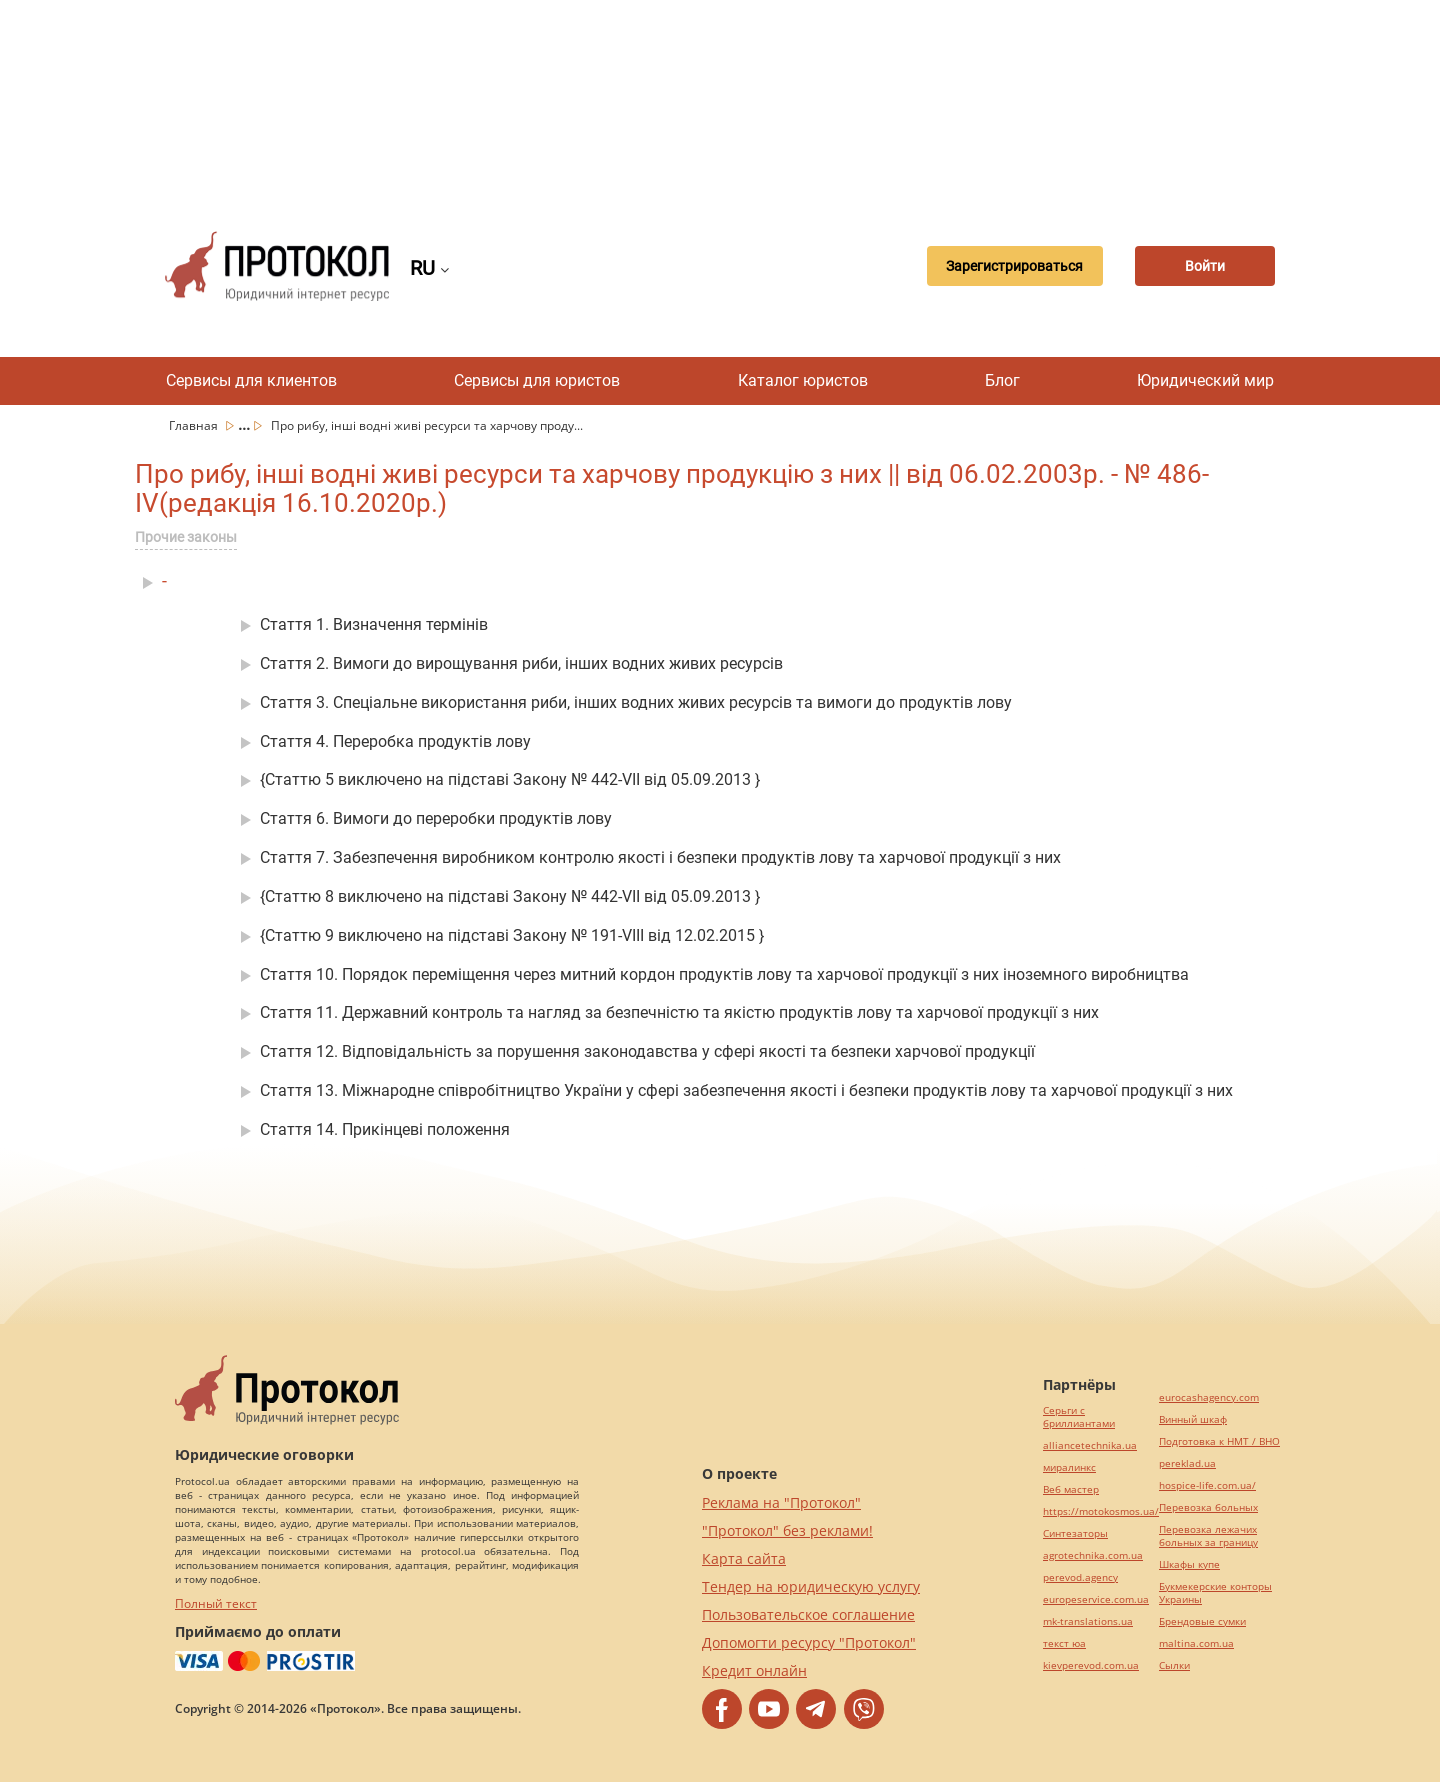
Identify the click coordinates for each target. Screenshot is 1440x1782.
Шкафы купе (1189, 1564)
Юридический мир (1205, 380)
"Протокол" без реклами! (787, 1530)
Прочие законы (186, 537)
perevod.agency (1080, 1577)
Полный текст (216, 1603)
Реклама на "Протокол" (781, 1502)
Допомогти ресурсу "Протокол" (809, 1642)
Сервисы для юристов (537, 380)
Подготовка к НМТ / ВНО (1219, 1441)
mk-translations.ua (1088, 1621)
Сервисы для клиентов (251, 380)
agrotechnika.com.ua (1093, 1555)
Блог (1002, 380)
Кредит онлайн (754, 1670)
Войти (1205, 266)
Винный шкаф (1193, 1419)
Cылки (1174, 1665)
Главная (195, 425)
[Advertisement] (720, 100)
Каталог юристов (803, 380)
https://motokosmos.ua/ (1101, 1511)
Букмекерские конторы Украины (1215, 1593)
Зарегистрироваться (1014, 266)
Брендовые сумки (1202, 1621)
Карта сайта (744, 1558)
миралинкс (1069, 1467)
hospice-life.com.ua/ (1207, 1485)
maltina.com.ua (1196, 1643)
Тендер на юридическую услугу (811, 1586)
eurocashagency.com (1209, 1397)
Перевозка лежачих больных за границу (1208, 1536)
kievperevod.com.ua (1091, 1665)
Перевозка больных (1208, 1507)
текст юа (1064, 1643)
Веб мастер (1071, 1489)
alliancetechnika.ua (1090, 1445)
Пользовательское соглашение (808, 1614)
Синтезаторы (1075, 1533)
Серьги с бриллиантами (1079, 1417)
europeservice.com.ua (1096, 1599)
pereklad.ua (1187, 1463)
